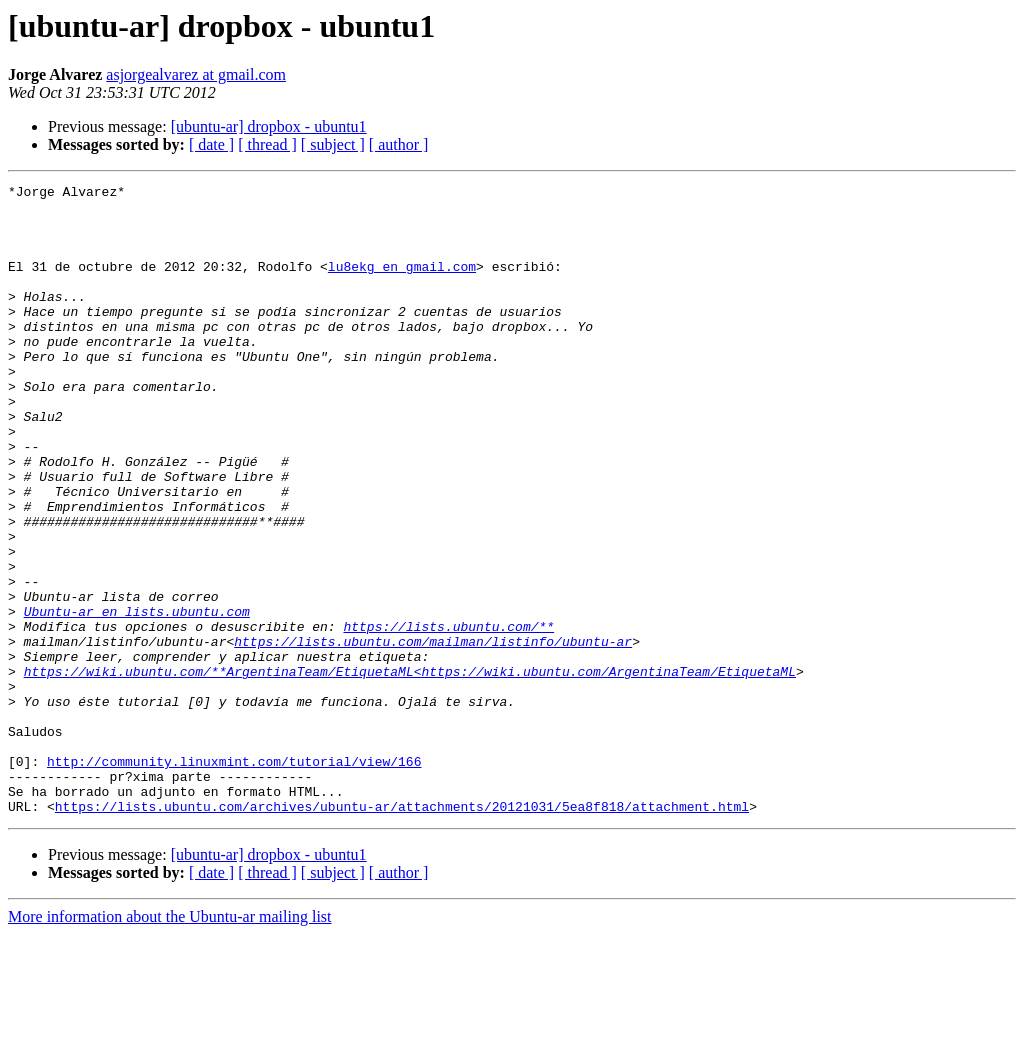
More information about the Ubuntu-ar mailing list (170, 1042)
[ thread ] (267, 144)
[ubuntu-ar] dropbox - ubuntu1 (269, 126)
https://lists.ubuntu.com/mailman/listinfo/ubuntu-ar (433, 734)
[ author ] (399, 144)
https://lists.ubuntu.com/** (448, 716)
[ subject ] (333, 144)
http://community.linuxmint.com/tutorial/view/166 (234, 878)
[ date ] (211, 144)
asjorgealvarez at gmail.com (196, 74)
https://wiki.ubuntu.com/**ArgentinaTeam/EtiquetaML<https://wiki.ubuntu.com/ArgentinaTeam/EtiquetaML (410, 770)
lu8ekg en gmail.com (402, 284)
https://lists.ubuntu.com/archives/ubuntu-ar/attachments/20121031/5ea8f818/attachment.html (402, 932)
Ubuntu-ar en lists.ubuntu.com (137, 698)
